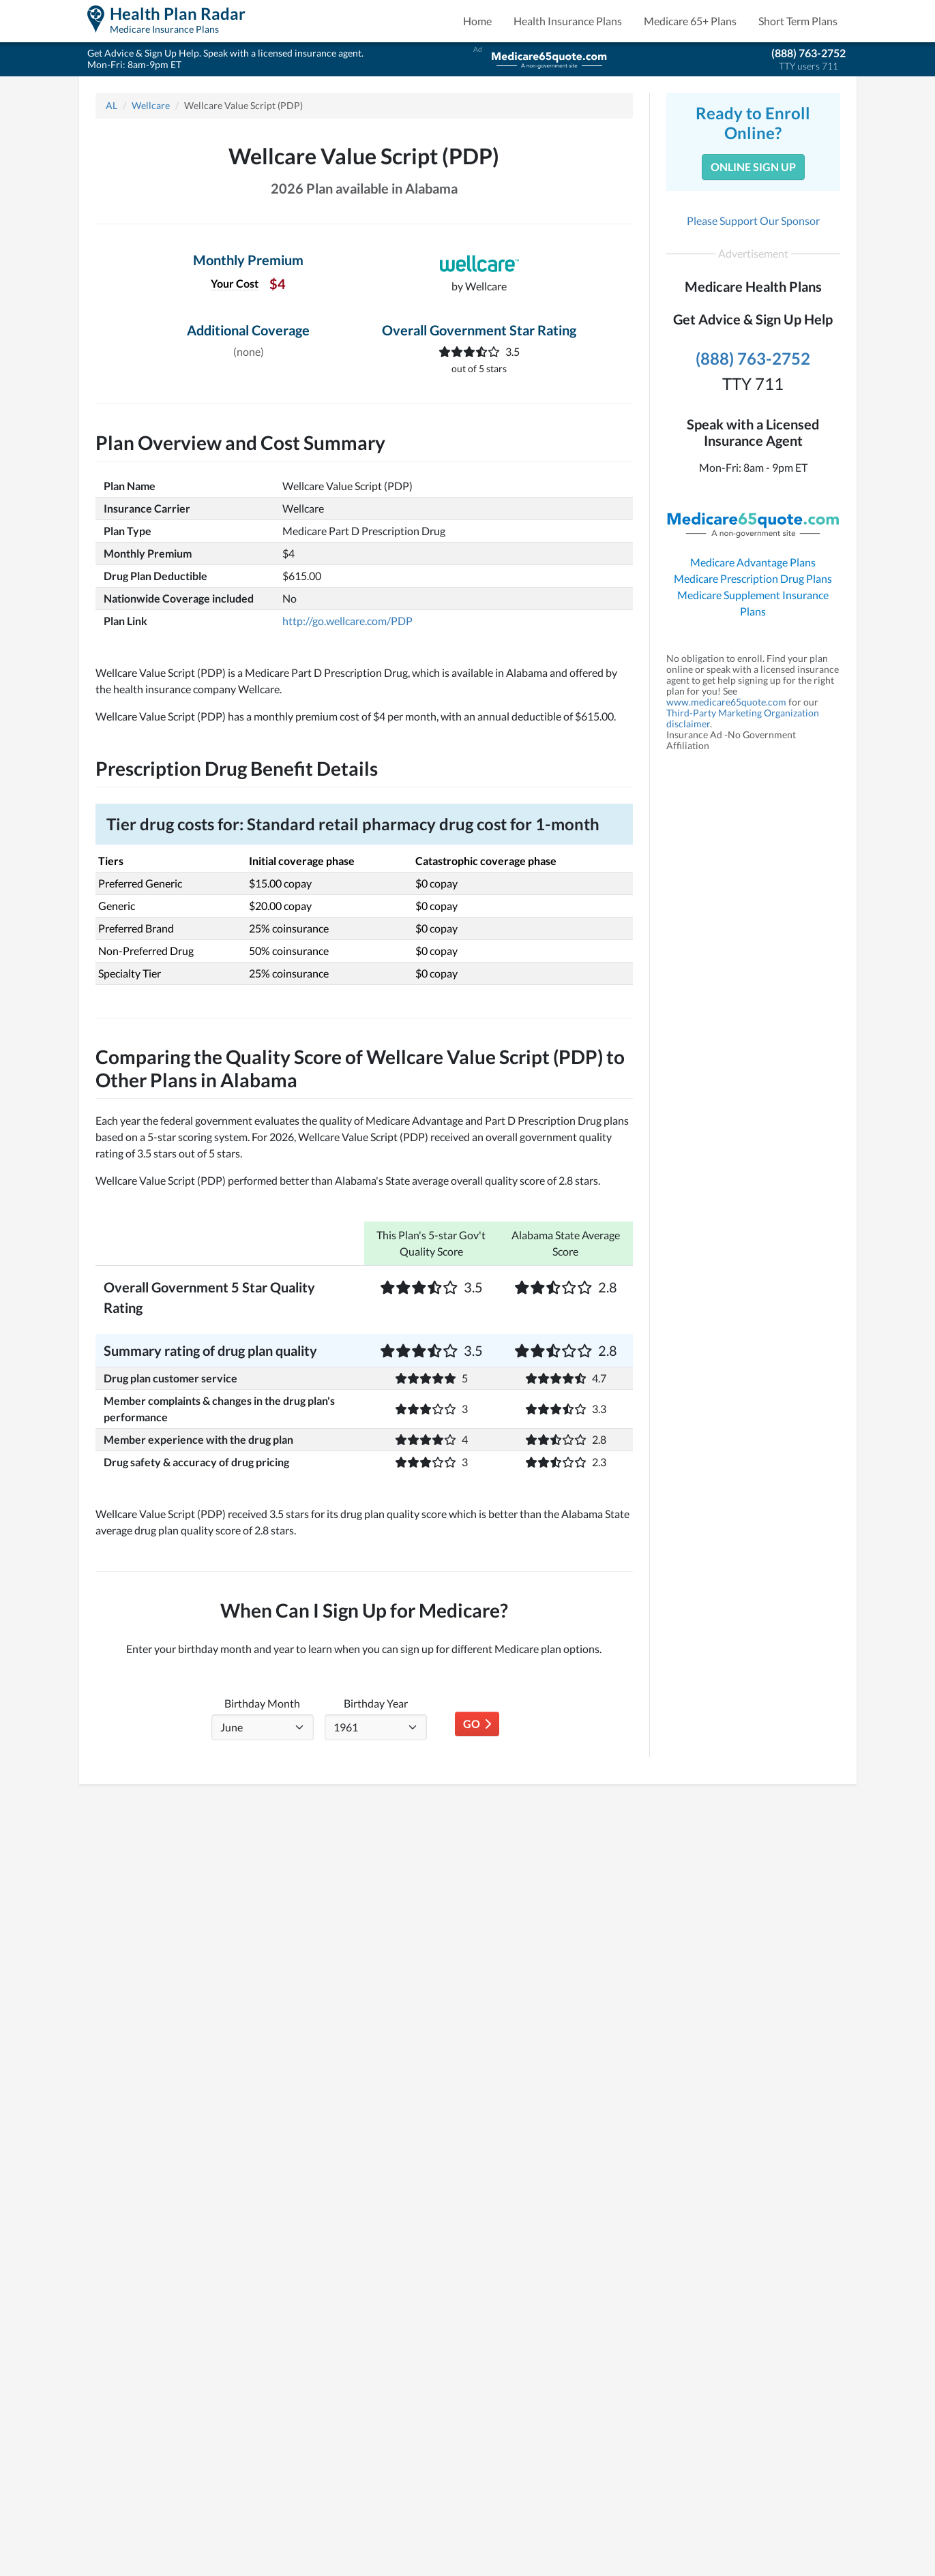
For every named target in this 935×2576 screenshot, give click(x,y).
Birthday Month (262, 1703)
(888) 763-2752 (808, 52)
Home (477, 20)
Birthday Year (376, 1703)
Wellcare (151, 105)
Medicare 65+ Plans (690, 20)
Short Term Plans (797, 20)
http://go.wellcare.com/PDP (347, 620)
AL (111, 105)
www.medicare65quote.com (726, 702)
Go (477, 1723)
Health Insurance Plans (568, 20)
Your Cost (234, 283)
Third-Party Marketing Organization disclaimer (742, 718)
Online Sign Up (753, 166)
